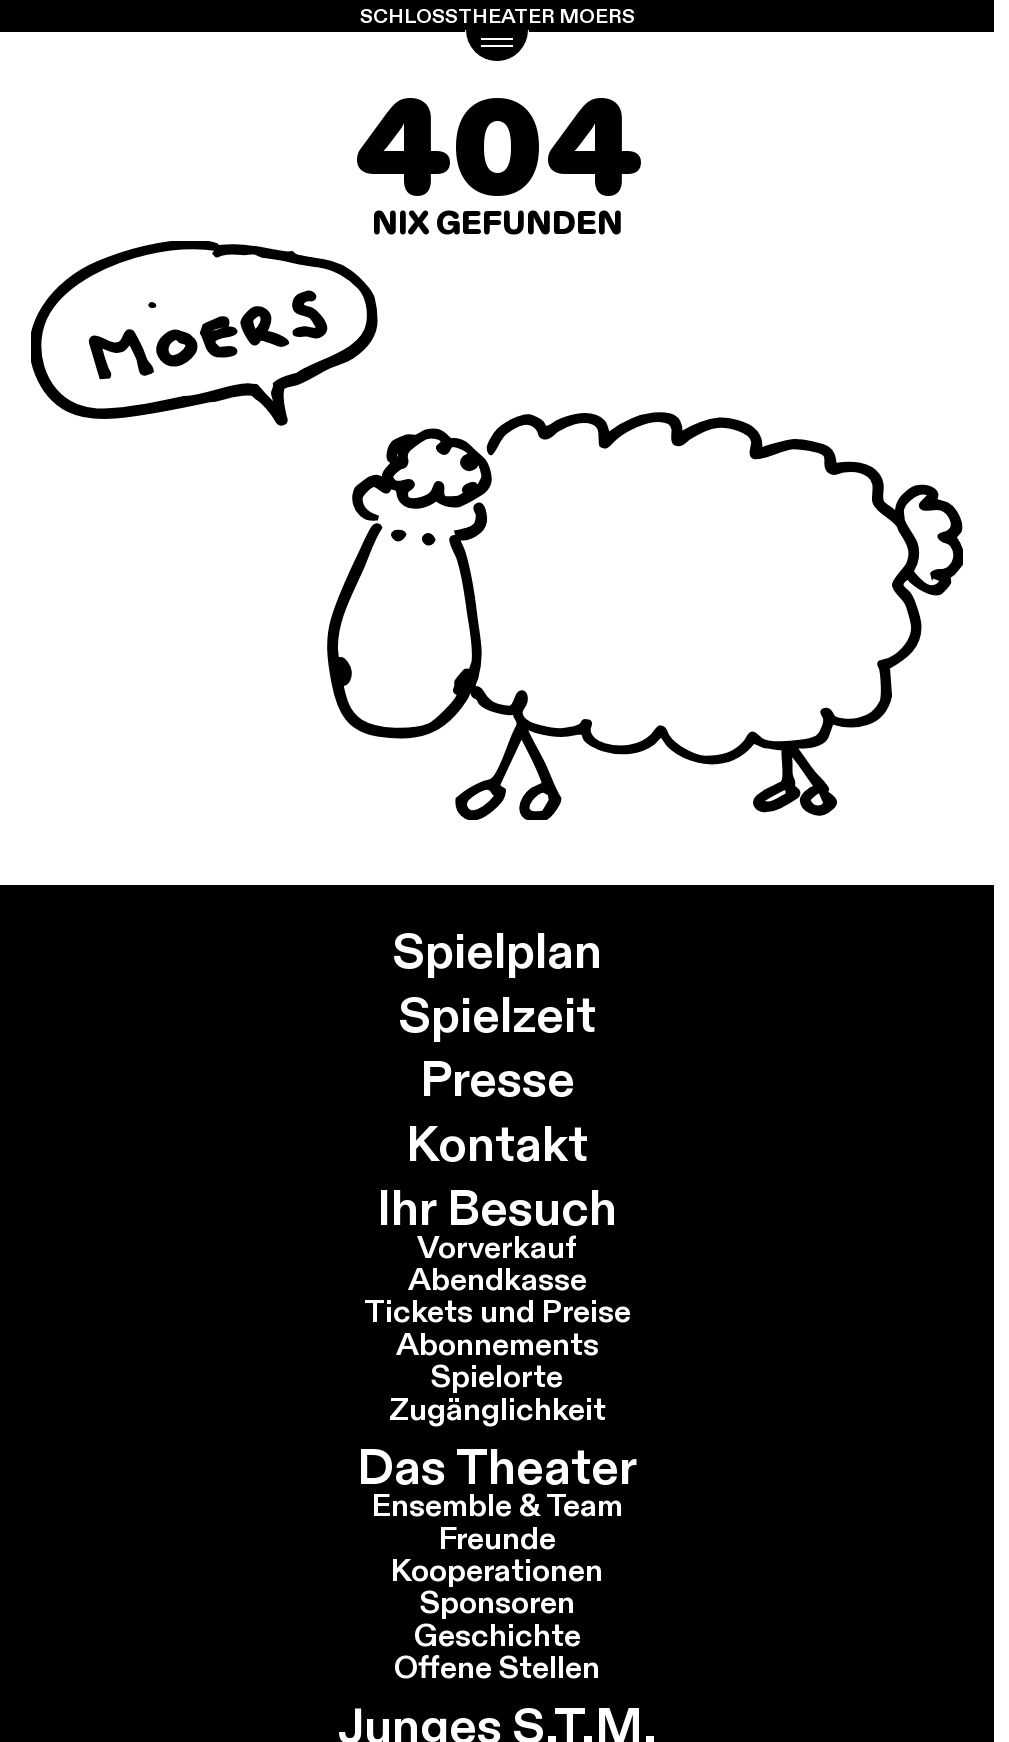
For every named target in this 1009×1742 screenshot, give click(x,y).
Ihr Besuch (497, 1207)
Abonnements (497, 1344)
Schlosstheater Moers (497, 16)
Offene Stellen (497, 1667)
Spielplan (497, 950)
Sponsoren (497, 1602)
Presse (497, 1078)
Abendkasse (497, 1279)
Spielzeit (497, 1014)
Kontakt (497, 1143)
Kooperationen (497, 1570)
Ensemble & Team (497, 1505)
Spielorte (497, 1376)
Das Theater (497, 1466)
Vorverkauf (497, 1247)
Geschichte (497, 1635)
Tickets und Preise (497, 1311)
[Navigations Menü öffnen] (497, 46)
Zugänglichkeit (497, 1409)
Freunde (497, 1538)
